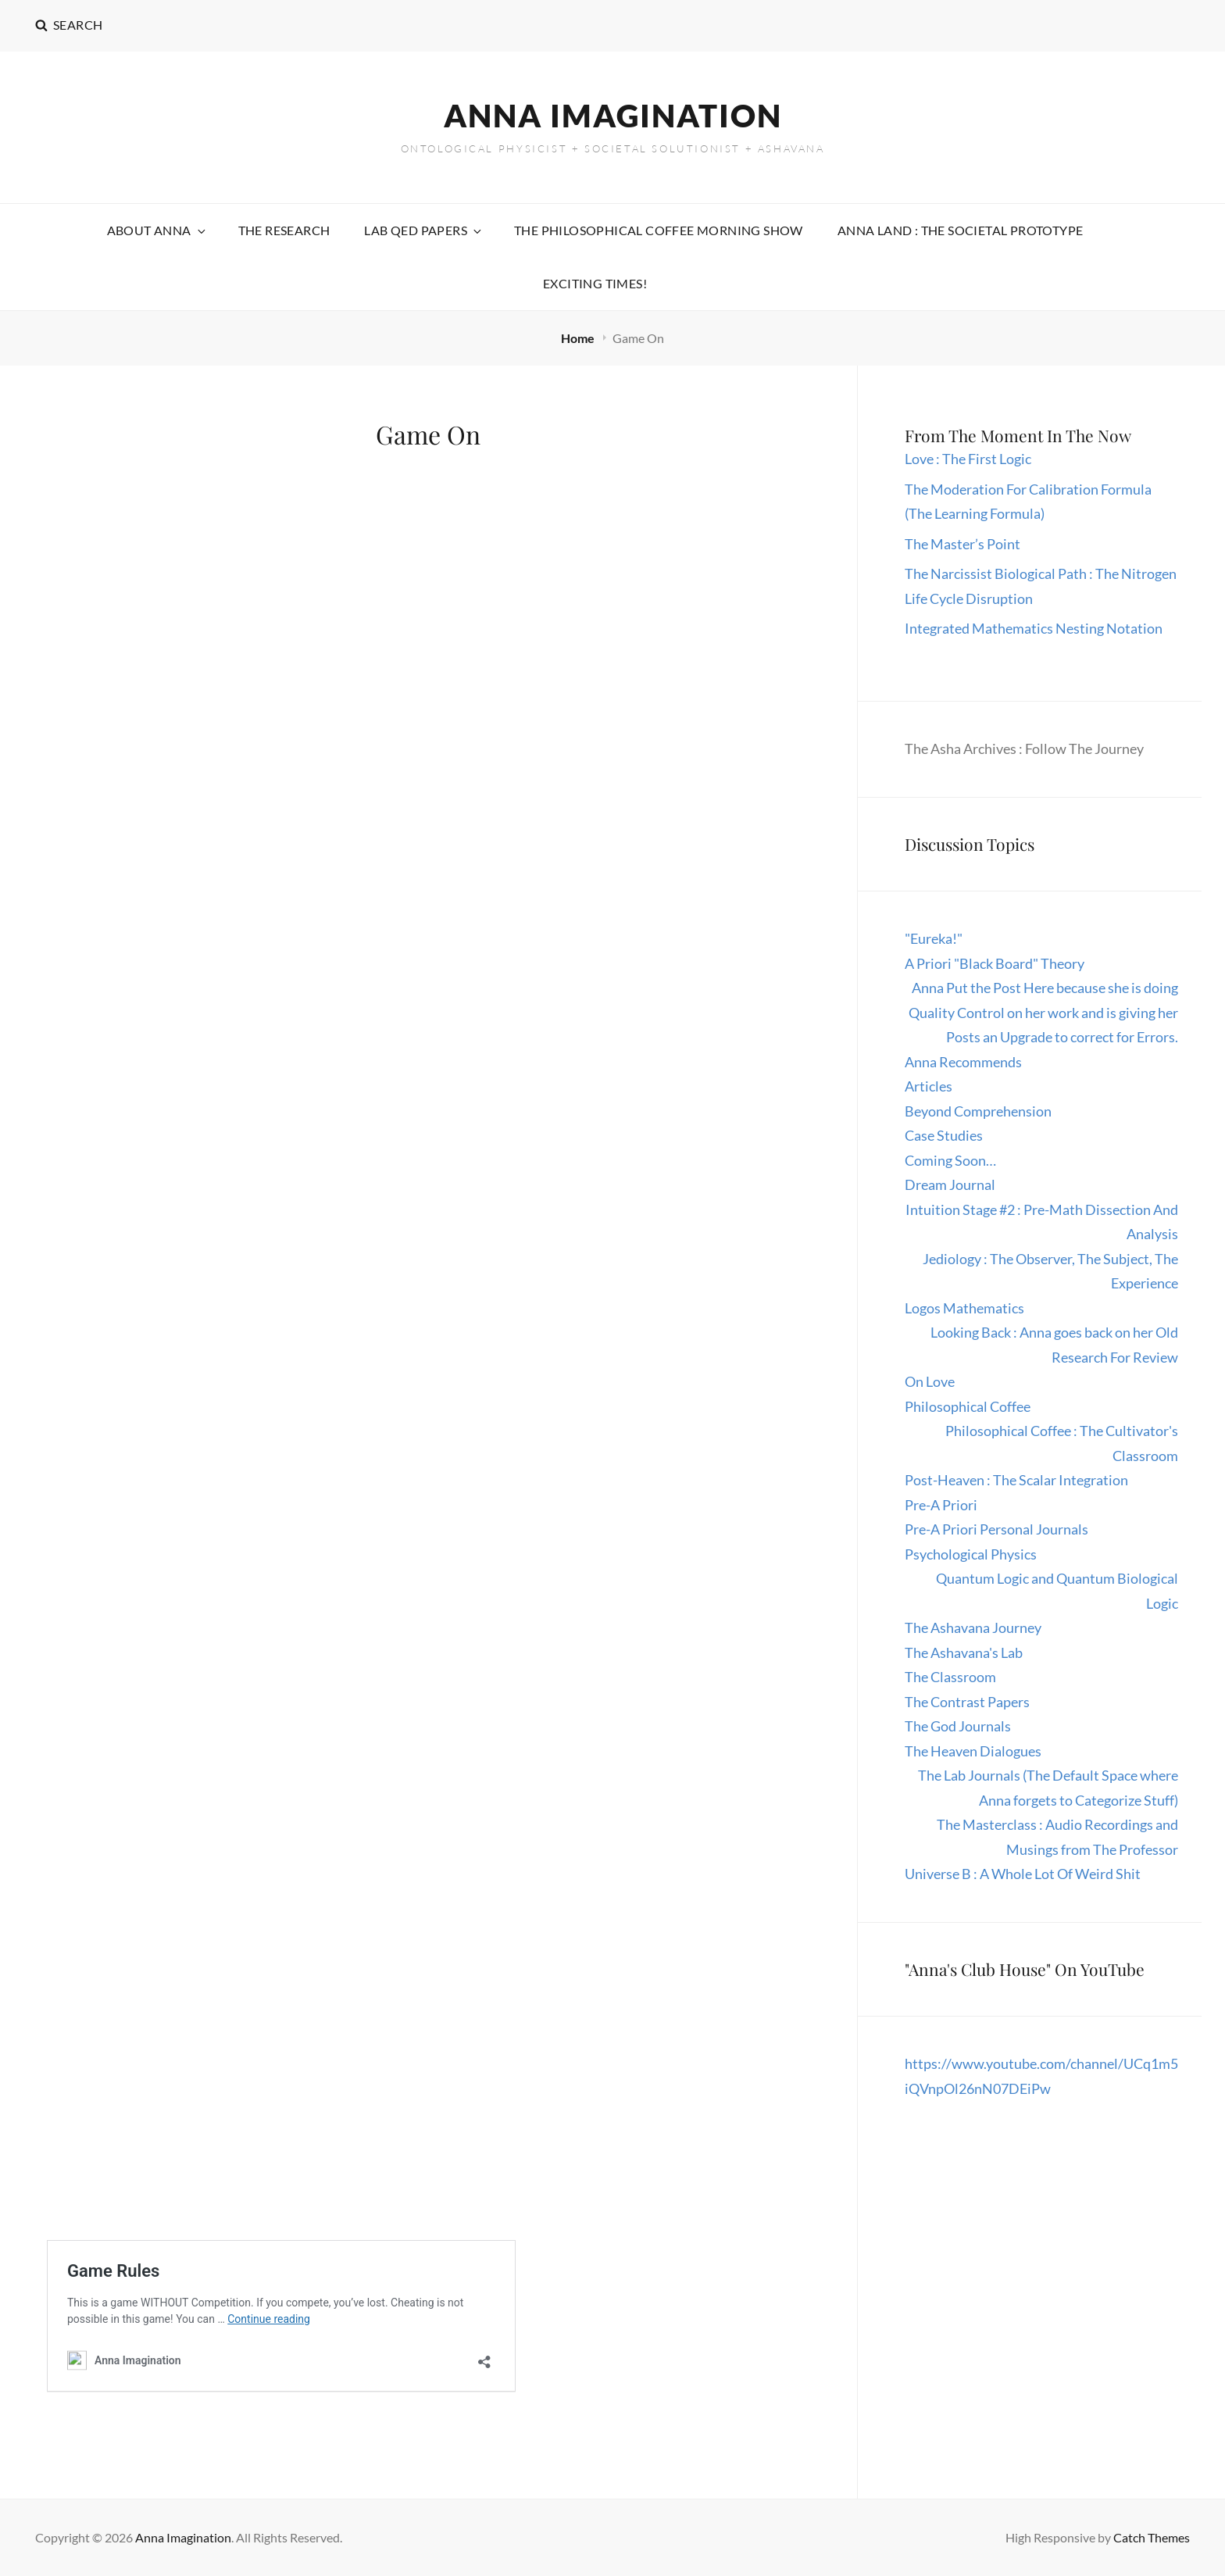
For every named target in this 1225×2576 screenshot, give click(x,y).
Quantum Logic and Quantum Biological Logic (1057, 1591)
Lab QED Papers (424, 230)
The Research (284, 230)
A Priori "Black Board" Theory (994, 963)
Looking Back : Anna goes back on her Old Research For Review (1054, 1345)
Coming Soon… (950, 1160)
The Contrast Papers (967, 1701)
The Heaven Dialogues (973, 1751)
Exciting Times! (595, 283)
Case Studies (944, 1135)
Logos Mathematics (964, 1308)
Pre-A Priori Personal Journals (996, 1529)
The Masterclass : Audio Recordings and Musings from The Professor (1057, 1837)
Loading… (297, 1602)
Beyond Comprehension (978, 1111)
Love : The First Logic (969, 458)
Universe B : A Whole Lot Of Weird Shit (1023, 1873)
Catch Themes (1151, 2537)
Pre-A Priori (941, 1504)
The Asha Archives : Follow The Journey (1024, 748)
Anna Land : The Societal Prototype (961, 230)
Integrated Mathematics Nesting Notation (1033, 628)
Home (579, 337)
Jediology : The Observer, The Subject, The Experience (1050, 1271)
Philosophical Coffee (967, 1406)
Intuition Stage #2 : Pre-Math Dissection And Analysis (1041, 1222)
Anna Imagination (613, 115)
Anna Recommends (963, 1061)
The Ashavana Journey (973, 1627)
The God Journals (958, 1726)
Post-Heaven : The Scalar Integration (1016, 1479)
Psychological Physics (971, 1554)
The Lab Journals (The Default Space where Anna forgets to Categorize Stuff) (1048, 1788)
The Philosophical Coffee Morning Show (658, 230)
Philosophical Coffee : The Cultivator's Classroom (1061, 1443)
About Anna (157, 230)
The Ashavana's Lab (964, 1652)
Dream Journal (950, 1184)
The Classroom (950, 1676)
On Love (930, 1381)
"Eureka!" (933, 938)
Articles (928, 1086)
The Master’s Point (962, 543)
